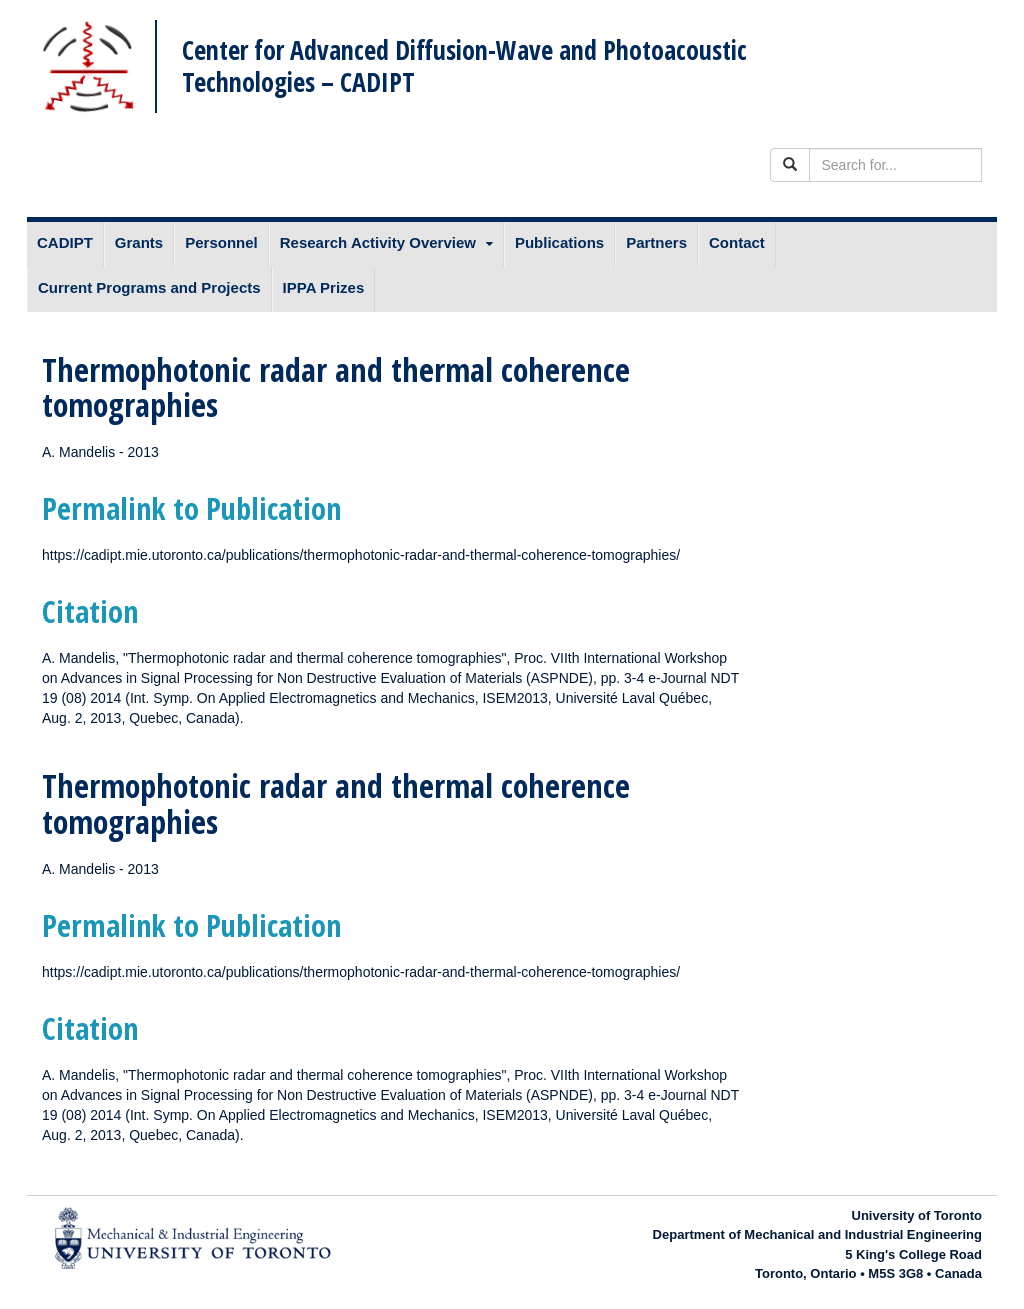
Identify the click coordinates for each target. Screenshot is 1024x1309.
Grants (139, 242)
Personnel (221, 242)
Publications (559, 242)
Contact (737, 242)
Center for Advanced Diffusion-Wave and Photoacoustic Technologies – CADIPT (464, 65)
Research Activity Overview (378, 242)
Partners (656, 242)
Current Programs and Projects (149, 287)
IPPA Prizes (324, 287)
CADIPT (65, 242)
